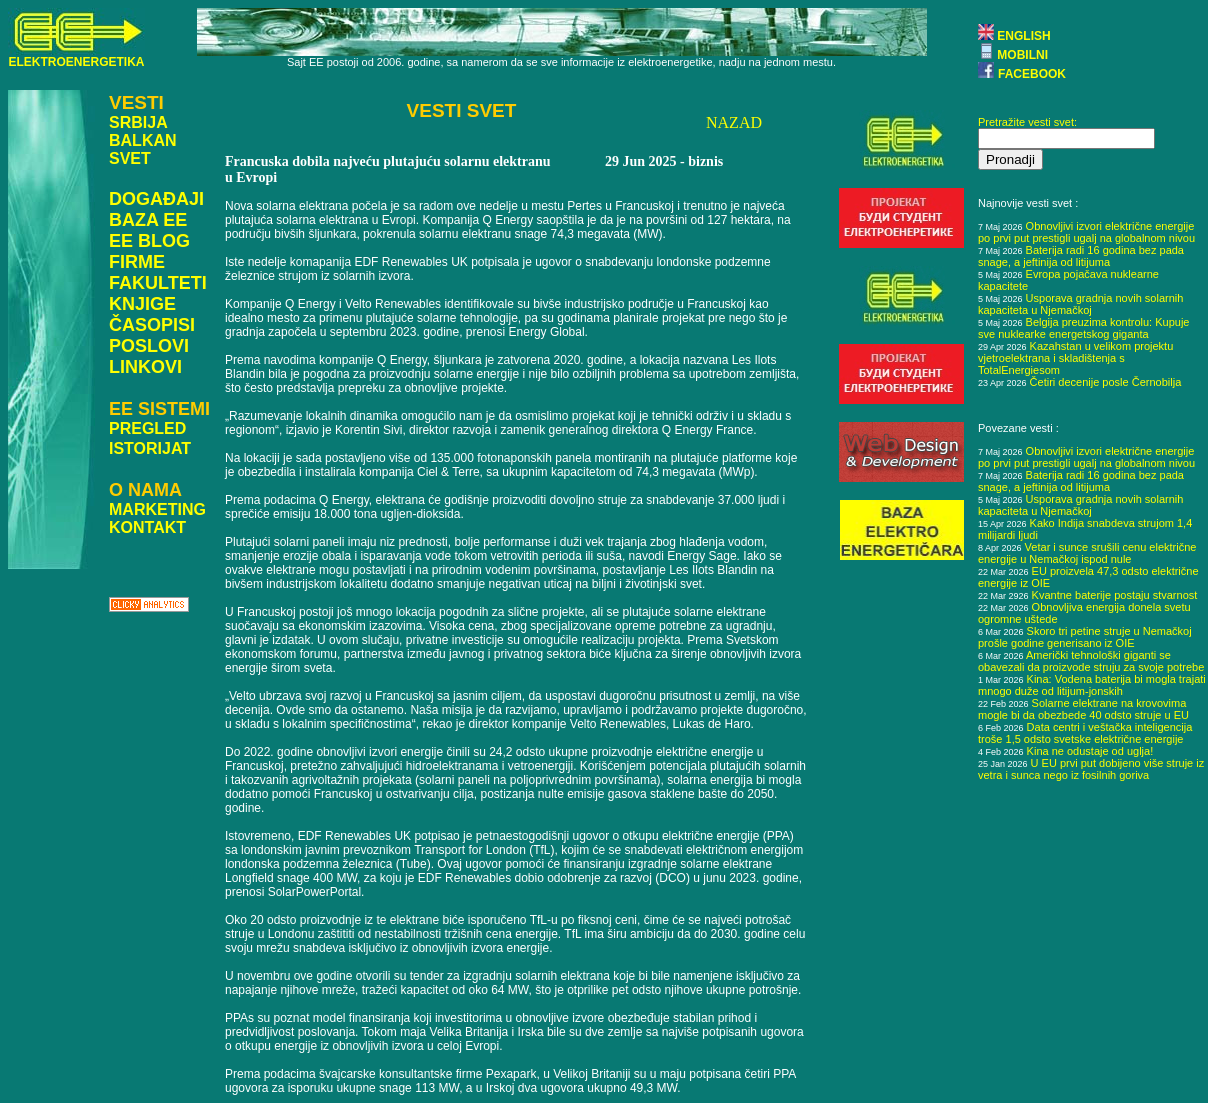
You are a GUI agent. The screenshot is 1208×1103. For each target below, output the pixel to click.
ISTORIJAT (150, 448)
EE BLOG (149, 241)
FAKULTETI (158, 283)
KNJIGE (142, 304)
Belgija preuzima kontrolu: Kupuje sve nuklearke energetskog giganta (1083, 328)
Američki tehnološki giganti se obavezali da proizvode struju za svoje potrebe (1091, 661)
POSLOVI (149, 346)
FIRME (137, 262)
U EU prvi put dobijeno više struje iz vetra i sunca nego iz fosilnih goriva (1091, 769)
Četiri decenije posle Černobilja (1106, 382)
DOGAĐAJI (156, 199)
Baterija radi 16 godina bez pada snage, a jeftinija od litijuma (1081, 256)
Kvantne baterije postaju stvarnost (1115, 595)
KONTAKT (147, 527)
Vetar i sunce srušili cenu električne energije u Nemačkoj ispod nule (1087, 553)
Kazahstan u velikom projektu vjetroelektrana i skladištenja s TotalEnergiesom (1075, 358)
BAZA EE (148, 220)
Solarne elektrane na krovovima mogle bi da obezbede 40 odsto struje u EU (1083, 709)
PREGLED (147, 428)
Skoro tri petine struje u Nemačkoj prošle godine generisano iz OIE (1085, 637)
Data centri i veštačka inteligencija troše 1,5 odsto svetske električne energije (1085, 733)
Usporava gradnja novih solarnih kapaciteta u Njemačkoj (1080, 304)
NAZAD (734, 122)
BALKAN (143, 140)
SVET (130, 158)
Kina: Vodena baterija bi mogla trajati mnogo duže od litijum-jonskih (1092, 685)
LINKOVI (145, 367)
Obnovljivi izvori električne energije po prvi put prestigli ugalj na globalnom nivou (1086, 232)
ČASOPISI (152, 325)
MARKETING (157, 509)
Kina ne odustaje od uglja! (1090, 751)
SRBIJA (138, 122)
